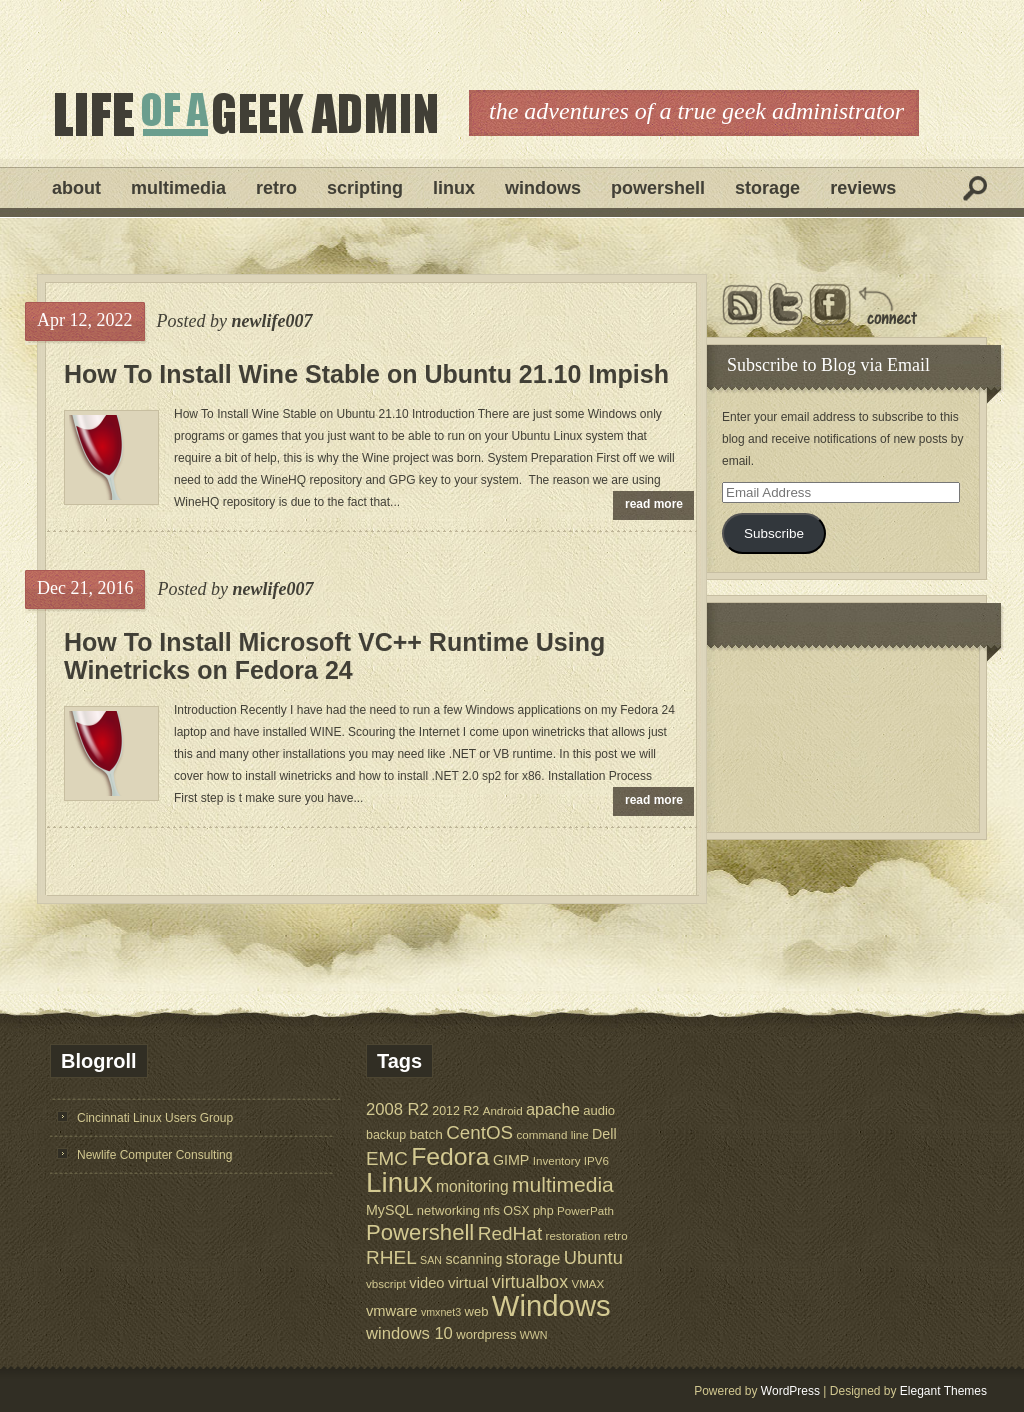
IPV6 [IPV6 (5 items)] (596, 1160)
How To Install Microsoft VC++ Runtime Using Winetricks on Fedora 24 (334, 656)
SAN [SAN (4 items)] (431, 1260)
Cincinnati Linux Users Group (155, 1118)
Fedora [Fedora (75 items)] (450, 1156)
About (76, 188)
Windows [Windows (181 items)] (551, 1305)
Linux (454, 188)
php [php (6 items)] (543, 1211)
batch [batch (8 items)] (426, 1134)
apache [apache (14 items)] (553, 1109)
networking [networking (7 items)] (448, 1210)
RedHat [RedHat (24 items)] (510, 1233)
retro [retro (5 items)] (616, 1235)
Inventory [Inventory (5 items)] (557, 1160)
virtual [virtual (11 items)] (468, 1282)
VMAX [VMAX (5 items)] (587, 1283)
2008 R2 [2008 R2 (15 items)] (397, 1109)
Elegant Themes (943, 1391)
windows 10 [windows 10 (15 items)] (409, 1333)
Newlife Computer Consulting (154, 1155)
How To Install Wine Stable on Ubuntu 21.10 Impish (366, 374)
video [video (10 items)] (426, 1283)
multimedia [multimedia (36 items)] (563, 1184)
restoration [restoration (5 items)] (573, 1235)
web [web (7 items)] (477, 1311)
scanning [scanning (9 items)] (473, 1259)
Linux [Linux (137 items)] (399, 1182)
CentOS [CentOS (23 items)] (479, 1132)
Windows (543, 188)
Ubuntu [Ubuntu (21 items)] (593, 1257)
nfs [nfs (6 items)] (491, 1211)
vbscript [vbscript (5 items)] (386, 1283)
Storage (767, 188)
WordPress (790, 1391)
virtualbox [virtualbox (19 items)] (530, 1282)
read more (654, 504)
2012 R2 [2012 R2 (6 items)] (455, 1111)
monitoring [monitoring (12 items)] (472, 1186)
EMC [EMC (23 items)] (387, 1158)
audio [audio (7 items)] (599, 1110)
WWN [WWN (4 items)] (534, 1335)
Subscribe (774, 533)
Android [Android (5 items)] (503, 1110)
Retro (276, 188)
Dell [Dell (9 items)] (604, 1134)
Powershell (658, 188)
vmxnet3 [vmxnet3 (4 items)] (441, 1312)
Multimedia (178, 188)
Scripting (365, 188)
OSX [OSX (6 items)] (516, 1211)
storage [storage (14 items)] (533, 1258)
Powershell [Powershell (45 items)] (420, 1232)
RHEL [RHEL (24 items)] (391, 1257)
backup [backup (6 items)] (386, 1135)
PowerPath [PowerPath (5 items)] (585, 1210)
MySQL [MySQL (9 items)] (390, 1210)
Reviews (863, 188)
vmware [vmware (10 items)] (392, 1311)
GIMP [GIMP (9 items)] (511, 1160)
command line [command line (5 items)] (552, 1134)
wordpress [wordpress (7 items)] (486, 1334)
